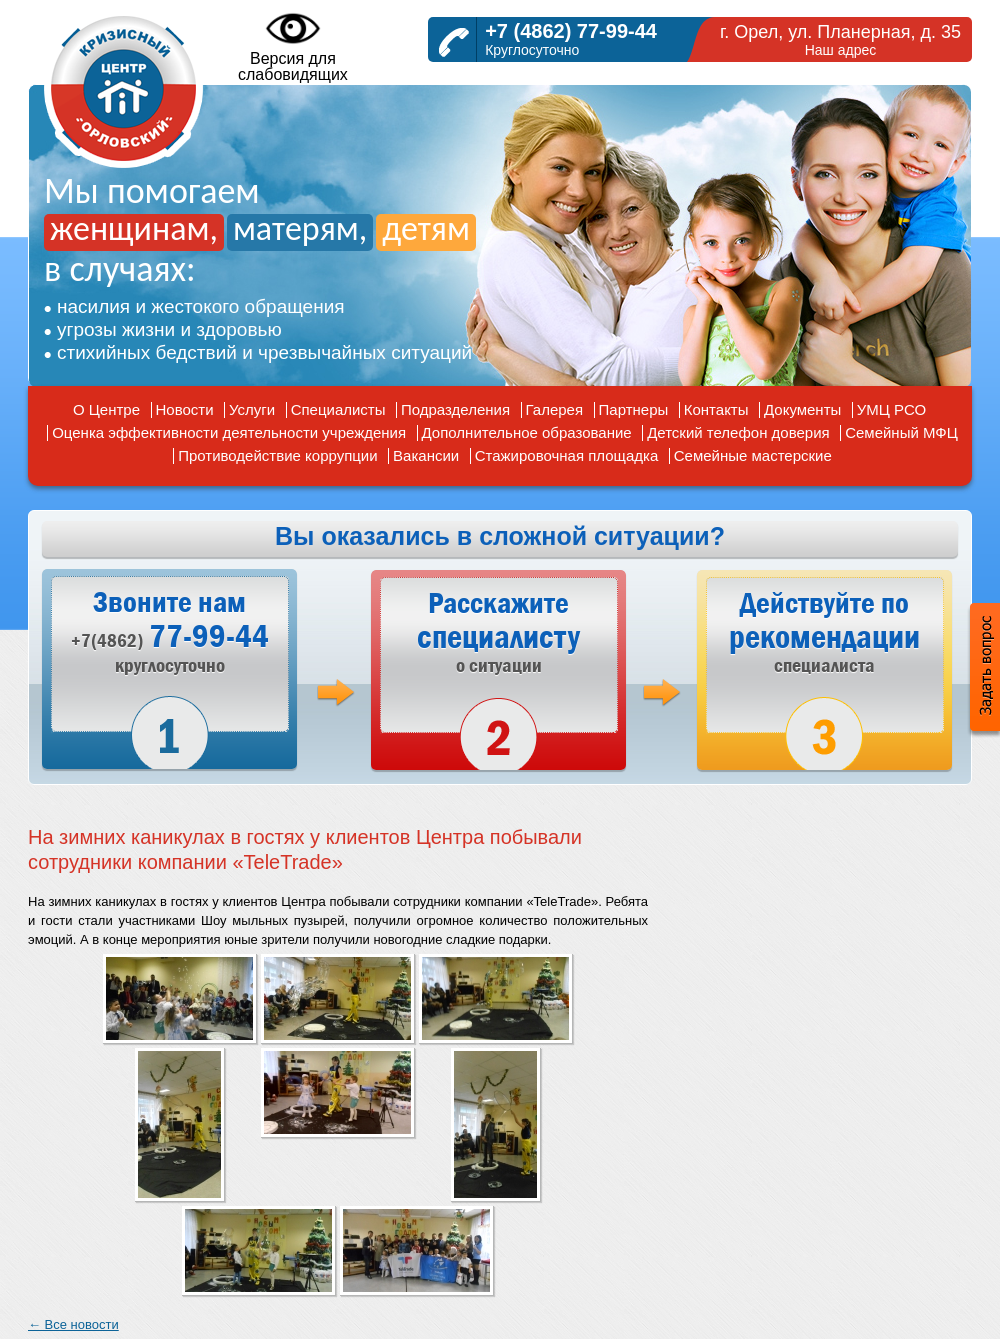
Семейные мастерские (753, 455)
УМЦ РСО (891, 409)
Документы (802, 409)
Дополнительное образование (527, 432)
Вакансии (426, 455)
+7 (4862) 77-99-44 (571, 31)
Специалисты (338, 409)
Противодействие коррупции (277, 455)
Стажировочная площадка (567, 455)
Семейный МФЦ (901, 432)
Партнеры (634, 409)
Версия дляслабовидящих (293, 46)
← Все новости (73, 1324)
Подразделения (455, 409)
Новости (185, 409)
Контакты (716, 409)
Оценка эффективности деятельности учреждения (229, 432)
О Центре (106, 409)
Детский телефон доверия (738, 432)
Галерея (555, 409)
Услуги (252, 409)
